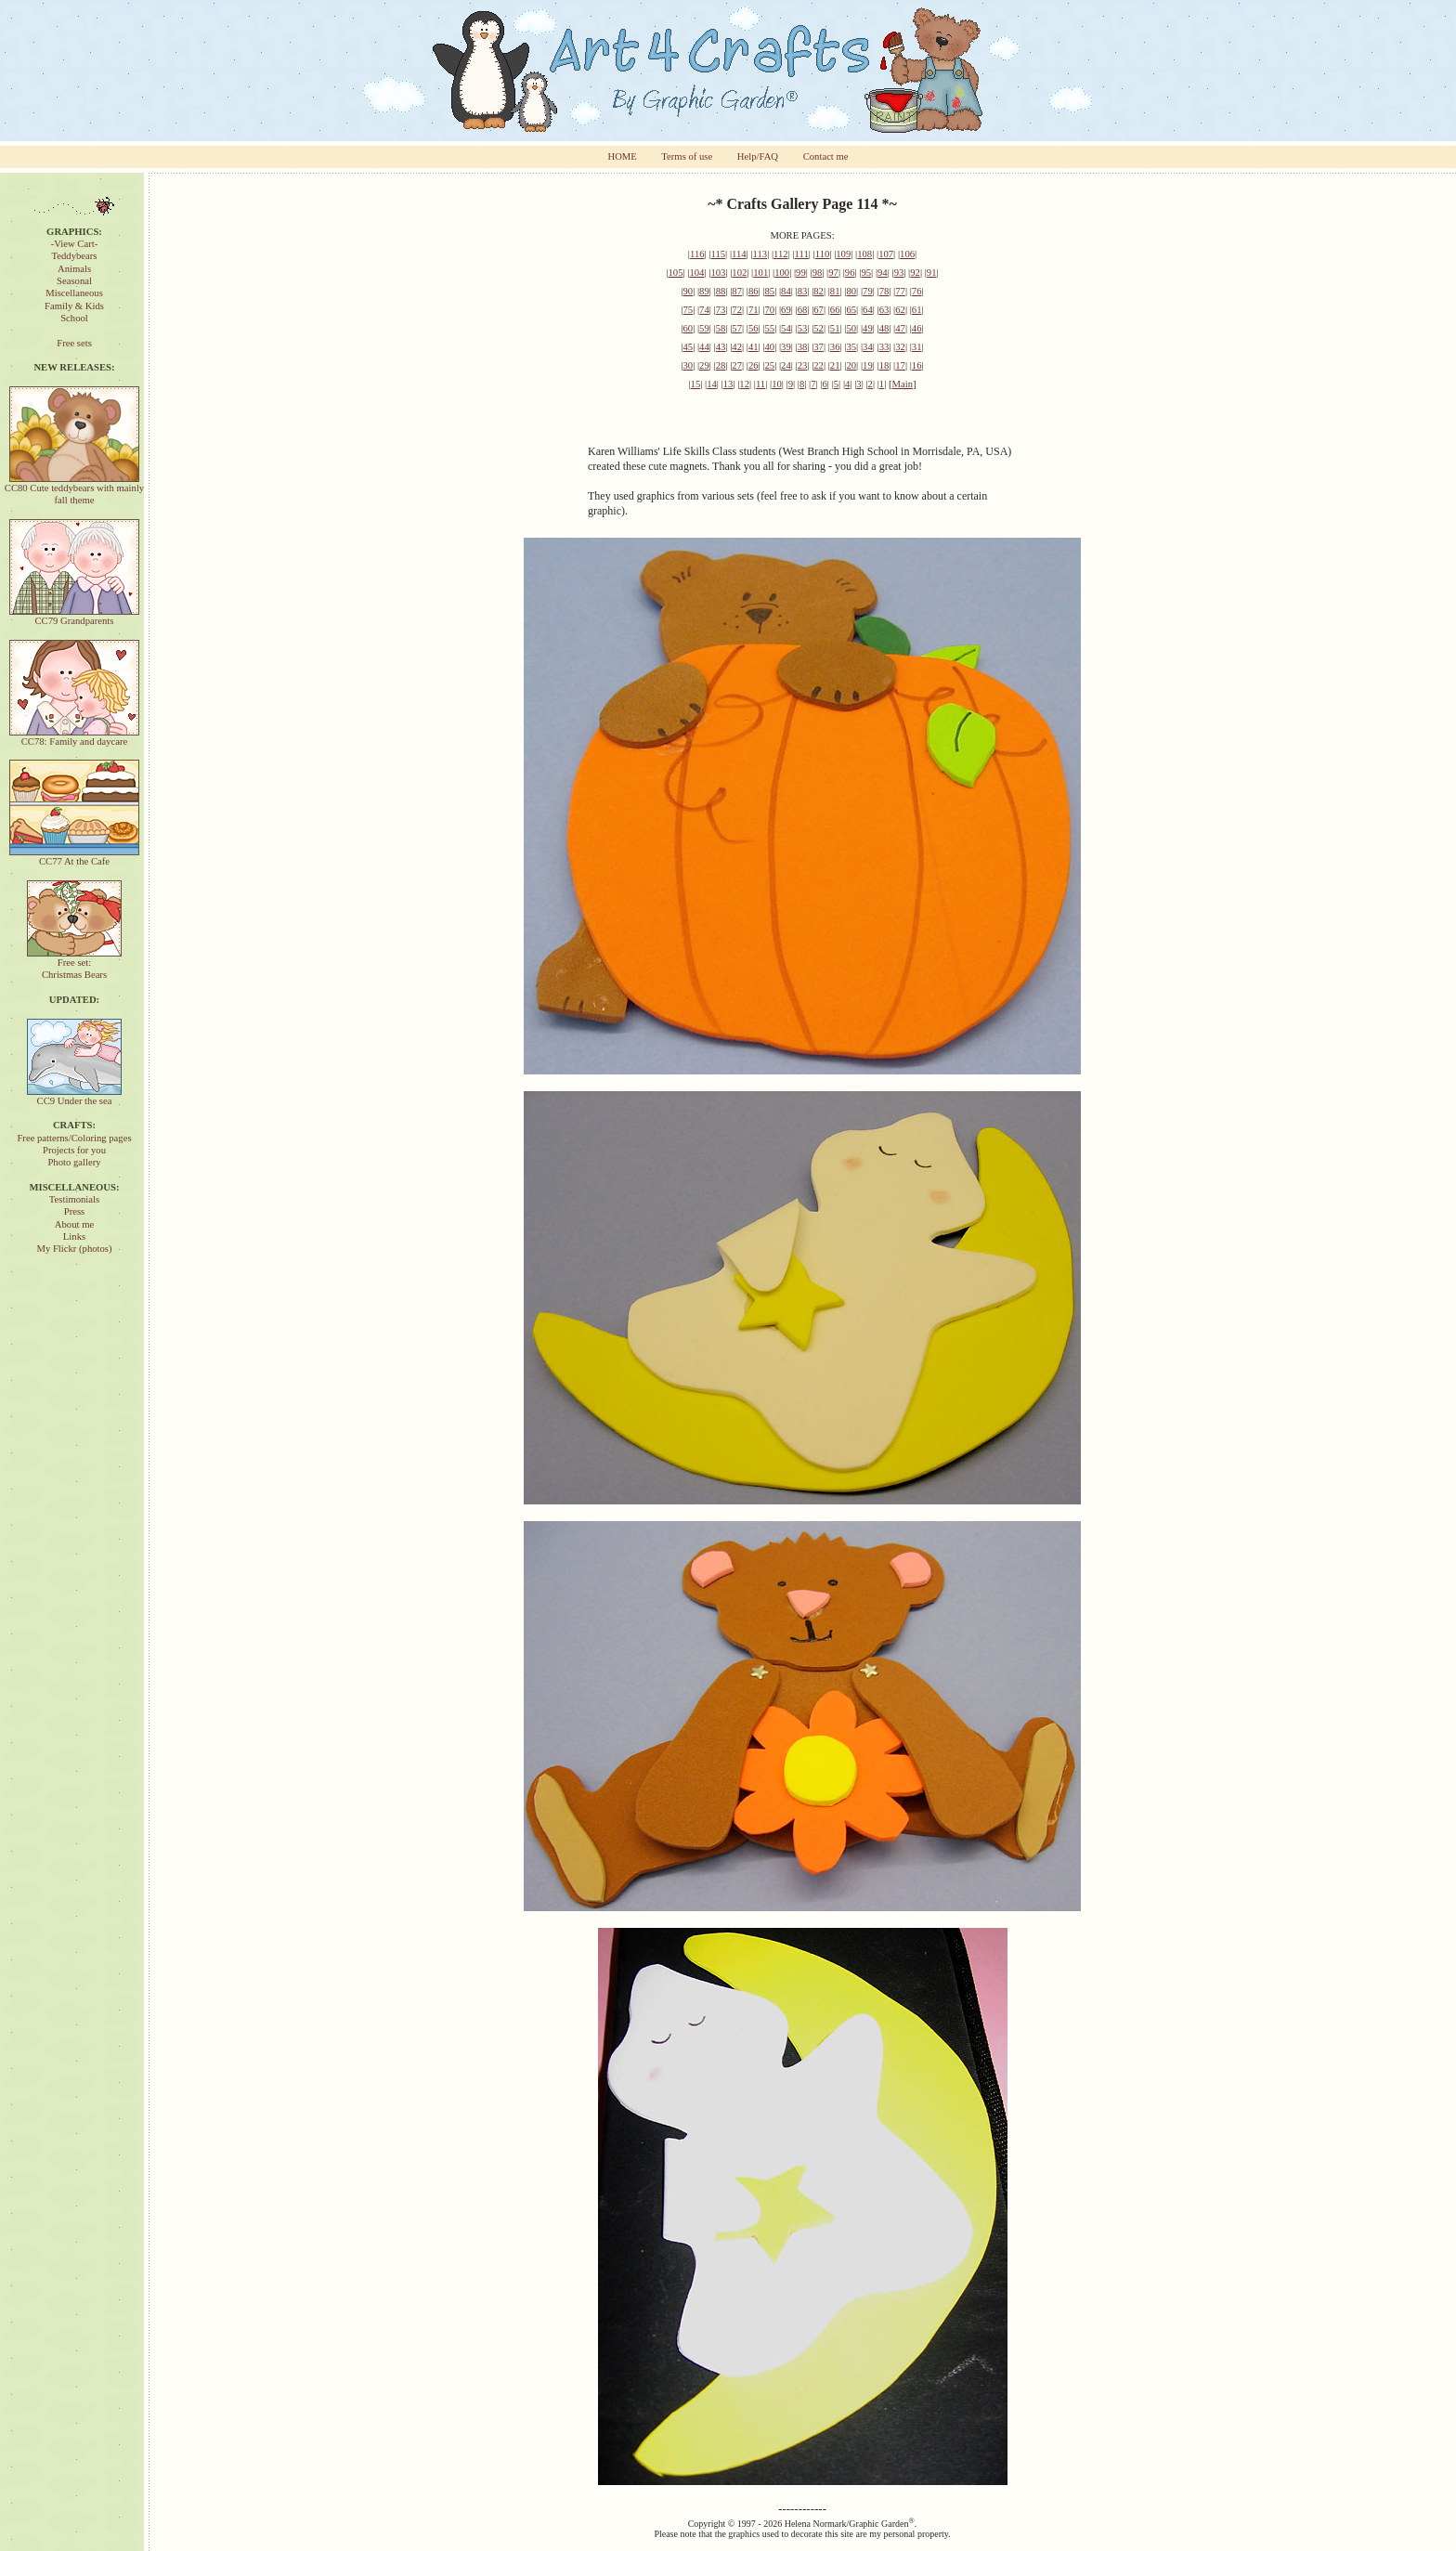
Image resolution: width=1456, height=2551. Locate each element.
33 (884, 347)
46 (917, 328)
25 (769, 365)
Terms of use (686, 156)
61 (917, 310)
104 (696, 272)
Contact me (826, 156)
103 (717, 272)
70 (769, 310)
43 (721, 347)
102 (739, 272)
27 (737, 365)
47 (900, 328)
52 (818, 328)
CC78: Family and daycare (74, 737)
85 (769, 291)
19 (868, 365)
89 (704, 291)
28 (721, 365)
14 (712, 384)
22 (818, 365)
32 (900, 347)
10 (777, 384)
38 (803, 347)
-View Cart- (74, 244)
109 (843, 254)
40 (769, 347)
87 (737, 291)
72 (737, 310)
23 (803, 365)
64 (868, 310)
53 (803, 328)
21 (835, 365)
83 (803, 291)
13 (728, 384)
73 (721, 310)
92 (915, 272)
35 (851, 347)
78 (884, 291)
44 (704, 347)
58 (721, 328)
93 (899, 272)
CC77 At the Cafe (74, 856)
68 (803, 310)
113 (760, 254)
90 (688, 291)
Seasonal (74, 281)
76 (917, 291)
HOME (621, 156)
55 (769, 328)
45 (688, 347)
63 (884, 310)
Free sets (74, 343)
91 (932, 272)
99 (801, 272)
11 (760, 384)
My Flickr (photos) (73, 1248)
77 (900, 291)
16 (917, 365)
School (74, 318)
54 (786, 328)
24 (786, 365)
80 (851, 291)
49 (868, 328)
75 (688, 310)
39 (786, 347)
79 (868, 291)
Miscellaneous (74, 293)
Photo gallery (73, 1162)
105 (676, 272)
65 (851, 310)
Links (74, 1236)
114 (739, 254)
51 (835, 328)
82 (818, 291)
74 (704, 310)
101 (760, 272)
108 (864, 254)
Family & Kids (74, 306)
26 (753, 365)
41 (753, 347)
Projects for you (74, 1150)
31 (917, 347)
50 (851, 328)
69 (786, 310)
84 (786, 291)
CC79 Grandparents (74, 616)
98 (817, 272)
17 (900, 365)
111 (802, 254)
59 (704, 328)
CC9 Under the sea (74, 1096)
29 (704, 365)
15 (696, 384)
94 (883, 272)
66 (835, 310)
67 (818, 310)
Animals (74, 269)
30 (688, 365)
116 (697, 254)
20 (851, 365)
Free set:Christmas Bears (74, 964)
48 (884, 328)
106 (907, 254)
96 (850, 272)
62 (900, 310)
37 (818, 347)
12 (744, 384)
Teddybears (75, 256)
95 (866, 272)
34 (868, 347)
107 (885, 254)
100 (781, 272)
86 (753, 291)
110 (822, 254)
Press (74, 1211)
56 (753, 328)
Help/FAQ (757, 156)
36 (835, 347)
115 (717, 254)
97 (833, 272)
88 (721, 291)
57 (737, 328)
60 (688, 328)
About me (74, 1224)
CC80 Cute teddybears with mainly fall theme (74, 489)
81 (835, 291)
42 (737, 347)
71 (753, 310)
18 (884, 365)
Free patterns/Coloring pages (74, 1138)
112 (781, 254)
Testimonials (74, 1199)
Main (903, 384)
